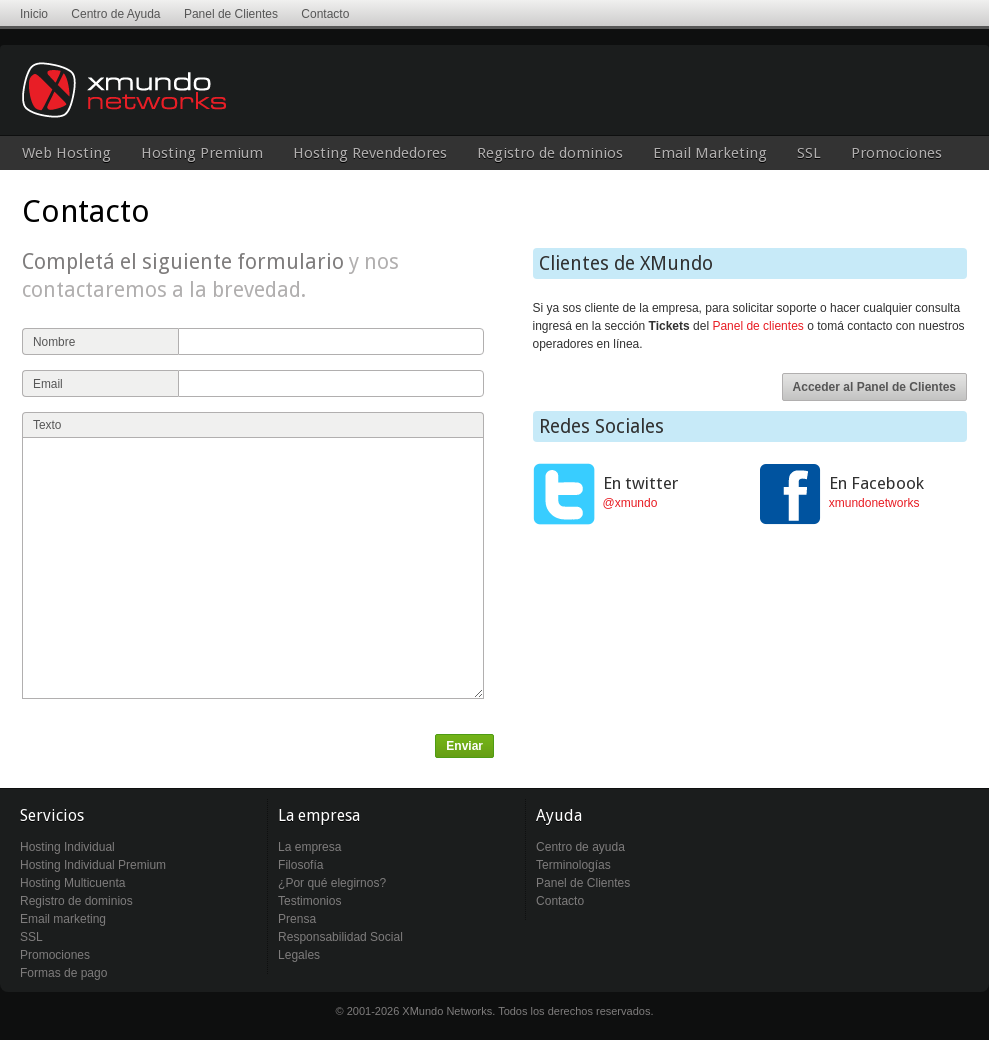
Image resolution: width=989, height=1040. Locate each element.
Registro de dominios (550, 153)
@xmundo (630, 503)
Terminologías (573, 865)
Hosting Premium (202, 153)
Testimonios (309, 901)
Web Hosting (66, 153)
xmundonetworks (874, 503)
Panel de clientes (757, 326)
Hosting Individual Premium (93, 865)
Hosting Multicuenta (72, 883)
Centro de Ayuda (115, 14)
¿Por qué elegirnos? (332, 883)
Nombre (54, 342)
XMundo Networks (185, 105)
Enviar (464, 746)
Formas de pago (63, 973)
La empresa (309, 847)
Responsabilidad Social (340, 937)
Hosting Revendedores (370, 153)
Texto (47, 425)
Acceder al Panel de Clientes (874, 387)
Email (48, 384)
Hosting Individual (67, 847)
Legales (299, 955)
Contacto (325, 14)
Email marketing (63, 919)
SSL (809, 153)
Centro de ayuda (580, 847)
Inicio (34, 14)
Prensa (297, 919)
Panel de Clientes (231, 14)
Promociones (896, 153)
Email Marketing (710, 153)
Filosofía (300, 865)
